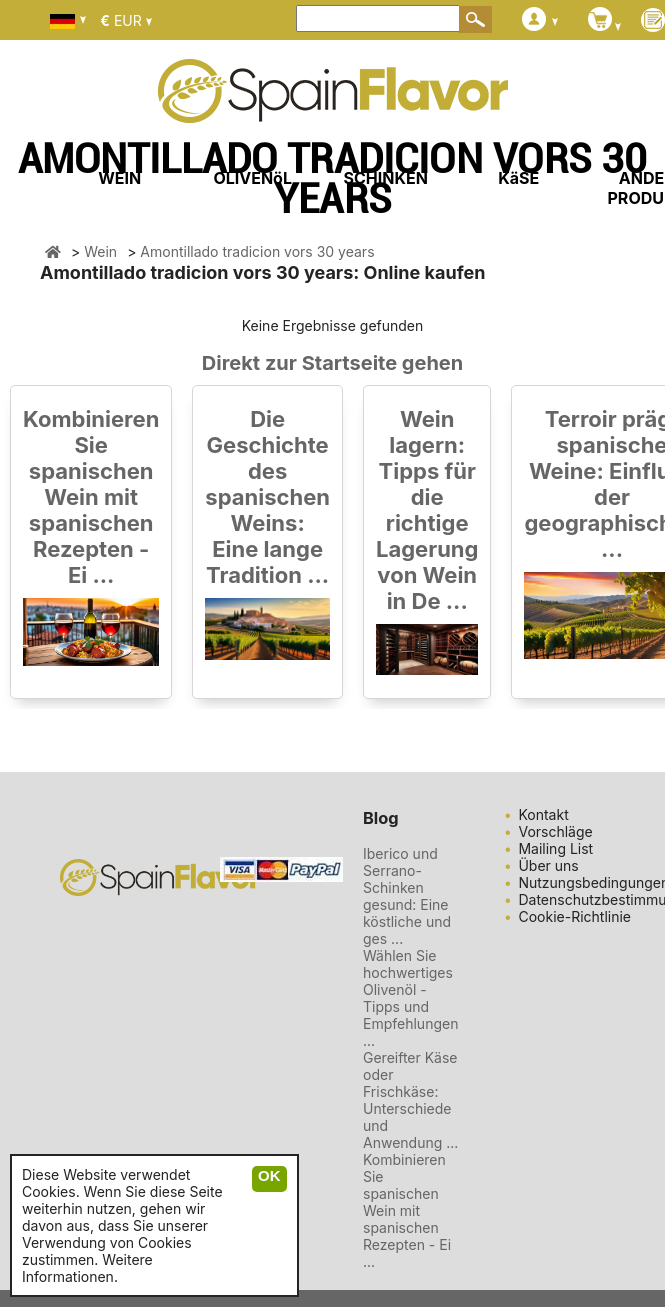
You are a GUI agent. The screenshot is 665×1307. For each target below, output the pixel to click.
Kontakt (543, 814)
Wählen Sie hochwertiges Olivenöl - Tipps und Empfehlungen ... (410, 998)
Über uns (548, 865)
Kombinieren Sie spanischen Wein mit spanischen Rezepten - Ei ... (91, 497)
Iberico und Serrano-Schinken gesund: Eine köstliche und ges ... (407, 896)
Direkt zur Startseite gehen (332, 363)
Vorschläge (555, 831)
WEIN (119, 178)
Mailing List (555, 848)
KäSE (518, 178)
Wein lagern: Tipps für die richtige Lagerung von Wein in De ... (427, 510)
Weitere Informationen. (87, 1268)
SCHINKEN (386, 178)
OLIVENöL (252, 178)
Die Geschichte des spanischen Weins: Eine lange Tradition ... (267, 497)
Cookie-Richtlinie (574, 916)
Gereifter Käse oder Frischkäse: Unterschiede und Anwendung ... (410, 1100)
